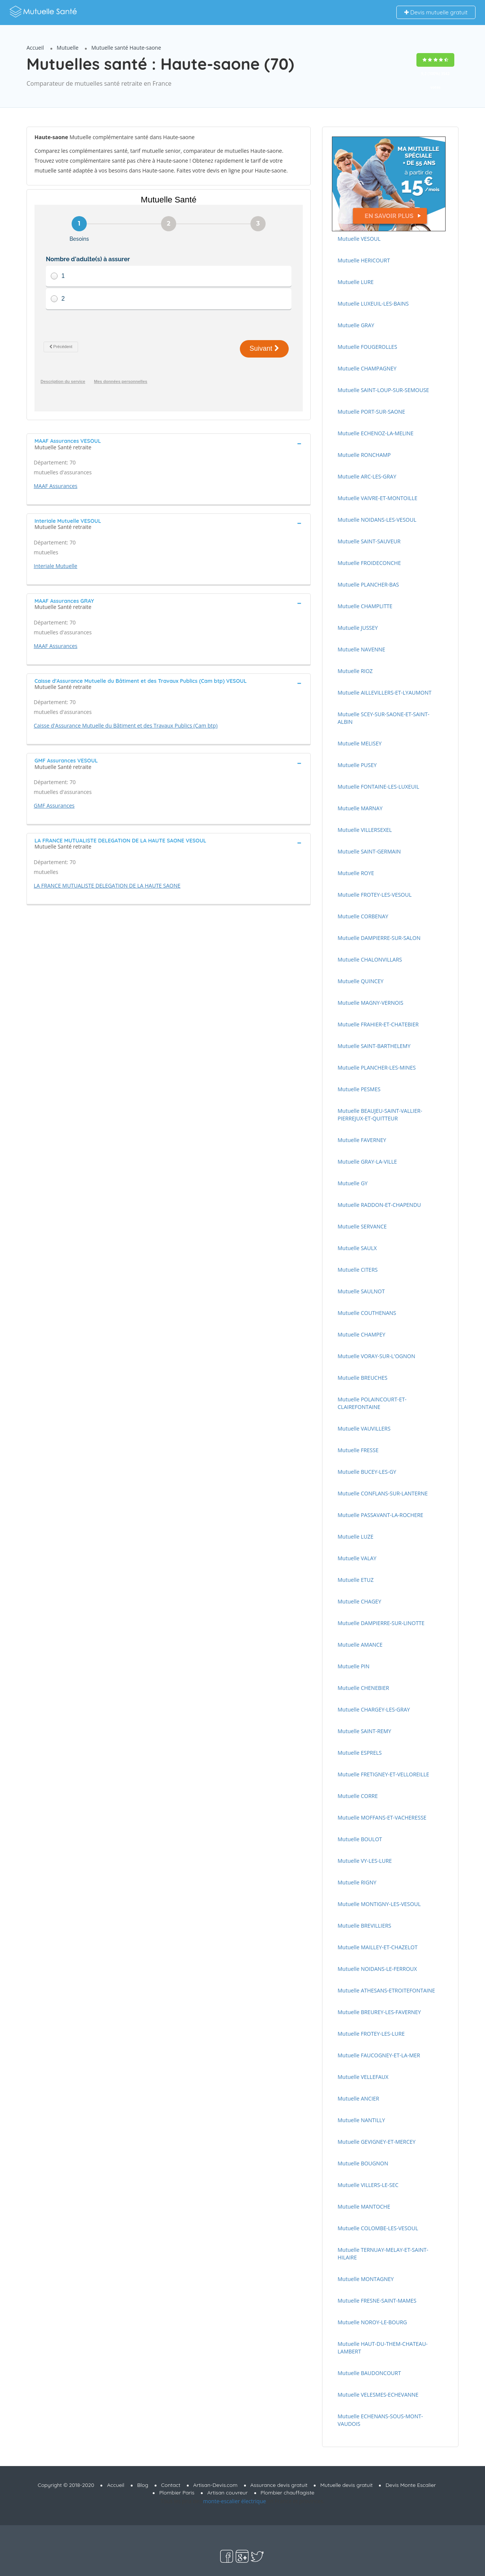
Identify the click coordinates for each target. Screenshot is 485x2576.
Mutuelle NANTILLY (361, 2120)
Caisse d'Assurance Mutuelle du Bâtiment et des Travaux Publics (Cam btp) (125, 725)
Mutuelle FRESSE (358, 1450)
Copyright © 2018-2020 (66, 2485)
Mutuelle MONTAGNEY (366, 2279)
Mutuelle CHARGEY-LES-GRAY (374, 1709)
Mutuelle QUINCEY (360, 981)
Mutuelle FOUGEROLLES (367, 346)
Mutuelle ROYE (356, 873)
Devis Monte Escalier (410, 2485)
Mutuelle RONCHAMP (364, 454)
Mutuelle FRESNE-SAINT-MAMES (377, 2300)
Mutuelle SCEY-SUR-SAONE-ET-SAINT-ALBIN (383, 718)
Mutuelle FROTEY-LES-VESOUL (374, 894)
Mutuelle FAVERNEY (362, 1140)
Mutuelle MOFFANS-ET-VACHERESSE (382, 1817)
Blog (142, 2485)
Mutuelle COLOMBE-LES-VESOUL (378, 2228)
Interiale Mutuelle (55, 565)
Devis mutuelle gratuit (436, 12)
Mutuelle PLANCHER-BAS (368, 584)
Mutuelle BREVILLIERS (364, 1925)
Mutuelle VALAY (357, 1558)
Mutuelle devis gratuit (346, 2485)
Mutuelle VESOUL (359, 238)
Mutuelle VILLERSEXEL (365, 829)
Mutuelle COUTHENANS (367, 1312)
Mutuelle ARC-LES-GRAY (367, 476)
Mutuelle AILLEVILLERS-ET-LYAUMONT (385, 692)
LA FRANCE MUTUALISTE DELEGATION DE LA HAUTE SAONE (107, 885)
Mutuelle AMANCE (360, 1644)
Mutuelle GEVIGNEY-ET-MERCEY (377, 2141)
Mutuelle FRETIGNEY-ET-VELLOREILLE (383, 1774)
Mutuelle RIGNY (357, 1882)
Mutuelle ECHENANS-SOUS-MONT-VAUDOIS (380, 2420)
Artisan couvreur (227, 2492)
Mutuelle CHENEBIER (363, 1687)
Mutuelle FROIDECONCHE (369, 562)
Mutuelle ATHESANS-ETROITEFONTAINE (386, 1990)
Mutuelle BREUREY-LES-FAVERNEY (379, 2012)
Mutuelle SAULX (357, 1248)
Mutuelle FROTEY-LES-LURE (371, 2033)
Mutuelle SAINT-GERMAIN (369, 851)
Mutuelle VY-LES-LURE (365, 1860)
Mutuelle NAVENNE (361, 649)
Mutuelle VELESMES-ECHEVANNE (378, 2394)
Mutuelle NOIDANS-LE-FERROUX (377, 1968)
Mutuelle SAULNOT (361, 1291)
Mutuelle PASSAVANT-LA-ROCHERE (380, 1515)
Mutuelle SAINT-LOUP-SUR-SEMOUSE (383, 390)
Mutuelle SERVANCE (362, 1226)
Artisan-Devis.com (215, 2485)
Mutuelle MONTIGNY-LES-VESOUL (379, 1904)
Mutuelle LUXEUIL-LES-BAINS (373, 303)
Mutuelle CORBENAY (363, 916)
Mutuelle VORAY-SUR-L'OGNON (376, 1356)
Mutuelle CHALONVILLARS (370, 959)
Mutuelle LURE (356, 282)
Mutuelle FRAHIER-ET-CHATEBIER (378, 1024)
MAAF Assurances (55, 485)
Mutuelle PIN (353, 1666)
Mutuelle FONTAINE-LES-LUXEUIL (378, 786)
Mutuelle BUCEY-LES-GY (367, 1471)
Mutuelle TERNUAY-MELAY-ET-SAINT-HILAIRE (383, 2253)
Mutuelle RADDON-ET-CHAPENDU (379, 1204)
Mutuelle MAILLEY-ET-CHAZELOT (378, 1947)
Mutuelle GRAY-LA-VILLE (367, 1161)
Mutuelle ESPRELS (360, 1752)
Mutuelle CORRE (358, 1795)
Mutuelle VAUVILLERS (364, 1428)
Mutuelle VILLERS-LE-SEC (368, 2185)
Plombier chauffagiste (287, 2492)
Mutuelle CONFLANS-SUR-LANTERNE (383, 1493)
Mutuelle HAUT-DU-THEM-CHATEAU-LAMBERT (383, 2347)
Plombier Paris (176, 2492)
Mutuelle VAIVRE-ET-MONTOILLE (378, 498)
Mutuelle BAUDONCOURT (369, 2373)
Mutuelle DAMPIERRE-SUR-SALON (379, 937)
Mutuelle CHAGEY (359, 1601)
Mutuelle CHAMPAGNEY (367, 368)
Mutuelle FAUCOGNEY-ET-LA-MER (379, 2055)
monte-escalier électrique (234, 2501)
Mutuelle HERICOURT (364, 260)
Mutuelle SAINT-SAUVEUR (369, 541)
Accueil (35, 47)
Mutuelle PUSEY (357, 765)
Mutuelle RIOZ (355, 671)
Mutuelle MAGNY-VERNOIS (370, 1002)
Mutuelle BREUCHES (362, 1377)
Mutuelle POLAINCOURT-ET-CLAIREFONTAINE (372, 1403)
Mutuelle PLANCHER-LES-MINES (377, 1067)
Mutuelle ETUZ (356, 1579)
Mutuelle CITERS (358, 1269)
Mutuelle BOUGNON (363, 2163)
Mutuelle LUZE (356, 1536)
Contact (170, 2485)
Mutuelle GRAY (356, 325)
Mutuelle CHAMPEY (361, 1334)
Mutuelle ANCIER (358, 2098)
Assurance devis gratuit (279, 2485)
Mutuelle (68, 47)
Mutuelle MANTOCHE (364, 2206)
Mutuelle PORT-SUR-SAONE (371, 411)
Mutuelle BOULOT (360, 1839)
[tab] (169, 443)
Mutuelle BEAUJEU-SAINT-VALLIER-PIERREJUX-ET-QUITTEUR (380, 1114)
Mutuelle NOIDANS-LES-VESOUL (377, 519)
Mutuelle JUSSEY (358, 627)
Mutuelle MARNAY (360, 808)
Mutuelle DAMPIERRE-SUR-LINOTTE (381, 1623)
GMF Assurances (54, 805)
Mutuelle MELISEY (360, 743)
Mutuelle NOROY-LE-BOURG (372, 2322)
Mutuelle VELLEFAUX (363, 2076)
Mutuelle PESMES (359, 1089)
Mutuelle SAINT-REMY (364, 1731)
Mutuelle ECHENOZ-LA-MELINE (375, 433)
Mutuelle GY (353, 1183)
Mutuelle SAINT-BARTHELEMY (374, 1046)
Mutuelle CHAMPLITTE (365, 606)
